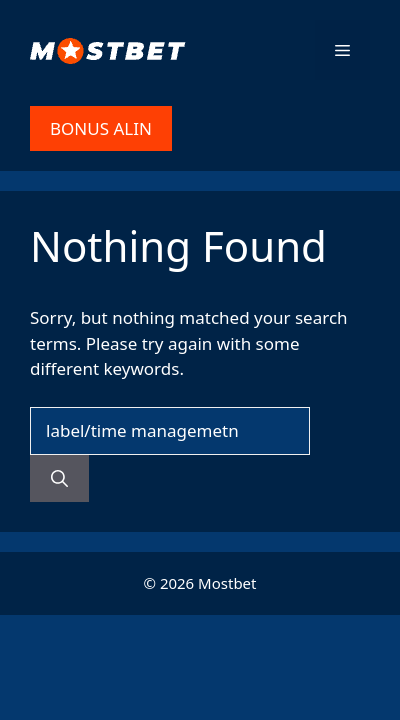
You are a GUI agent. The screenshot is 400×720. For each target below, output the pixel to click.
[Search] (59, 479)
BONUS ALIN (101, 128)
